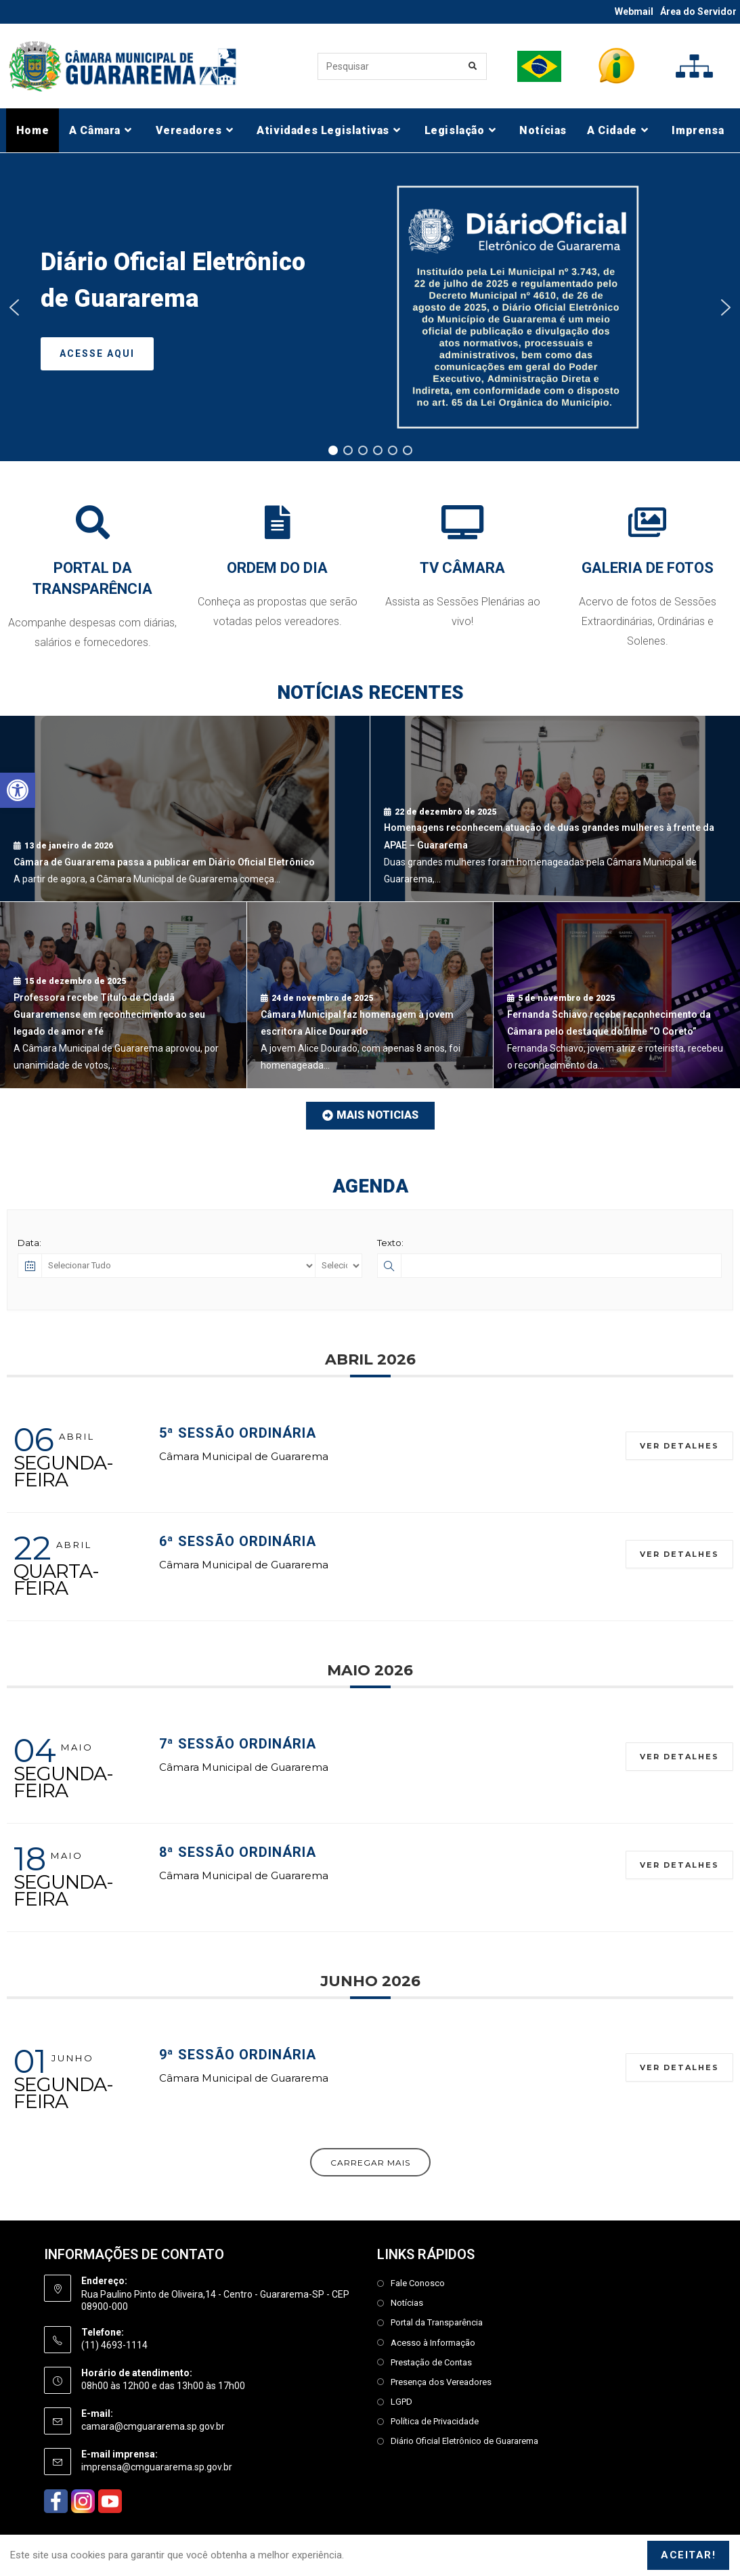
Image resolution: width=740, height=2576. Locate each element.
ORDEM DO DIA (277, 567)
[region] (370, 307)
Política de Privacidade (435, 2421)
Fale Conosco (418, 2283)
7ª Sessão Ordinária (237, 1744)
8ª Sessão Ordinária (237, 1852)
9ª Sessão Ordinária (237, 2054)
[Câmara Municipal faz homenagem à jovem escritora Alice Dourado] (370, 995)
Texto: (390, 1242)
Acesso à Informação (433, 2343)
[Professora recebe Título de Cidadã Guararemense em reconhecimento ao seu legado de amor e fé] (123, 995)
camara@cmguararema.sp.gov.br (153, 2426)
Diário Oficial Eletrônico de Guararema (464, 2441)
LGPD (401, 2402)
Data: (29, 1242)
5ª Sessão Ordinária (237, 1433)
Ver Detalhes (679, 1446)
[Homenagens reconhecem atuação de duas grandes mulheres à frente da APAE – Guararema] (555, 809)
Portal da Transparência (437, 2322)
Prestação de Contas (431, 2362)
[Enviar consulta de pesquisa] (473, 66)
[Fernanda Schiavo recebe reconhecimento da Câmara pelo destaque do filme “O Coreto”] (617, 995)
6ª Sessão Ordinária (237, 1541)
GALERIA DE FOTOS (648, 567)
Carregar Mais (370, 2163)
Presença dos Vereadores (441, 2382)
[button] (17, 790)
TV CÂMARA (462, 567)
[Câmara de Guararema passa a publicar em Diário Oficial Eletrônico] (185, 809)
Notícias (407, 2303)
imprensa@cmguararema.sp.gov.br (156, 2467)
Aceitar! (688, 2555)
